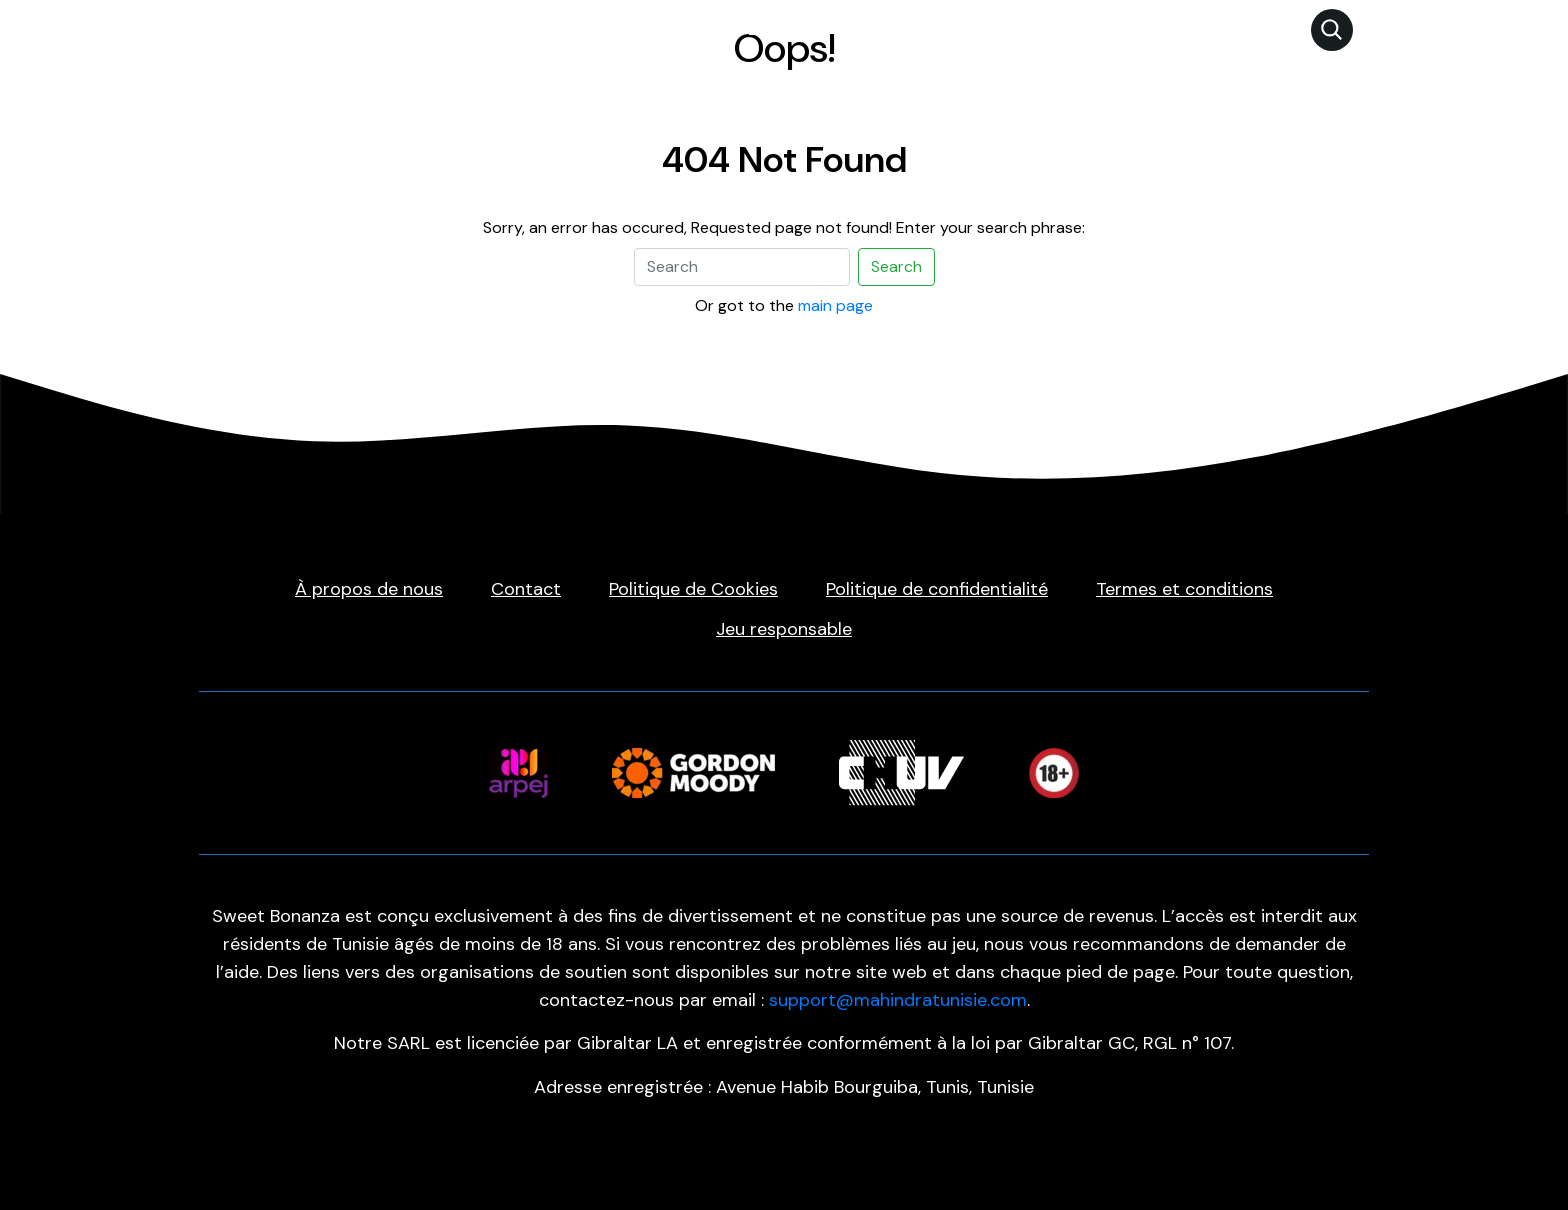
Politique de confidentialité (937, 589)
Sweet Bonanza (755, 29)
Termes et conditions (1184, 589)
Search (896, 266)
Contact (526, 589)
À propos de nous (369, 589)
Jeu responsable (784, 629)
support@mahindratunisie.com (898, 1000)
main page (835, 305)
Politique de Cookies (693, 589)
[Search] (742, 267)
